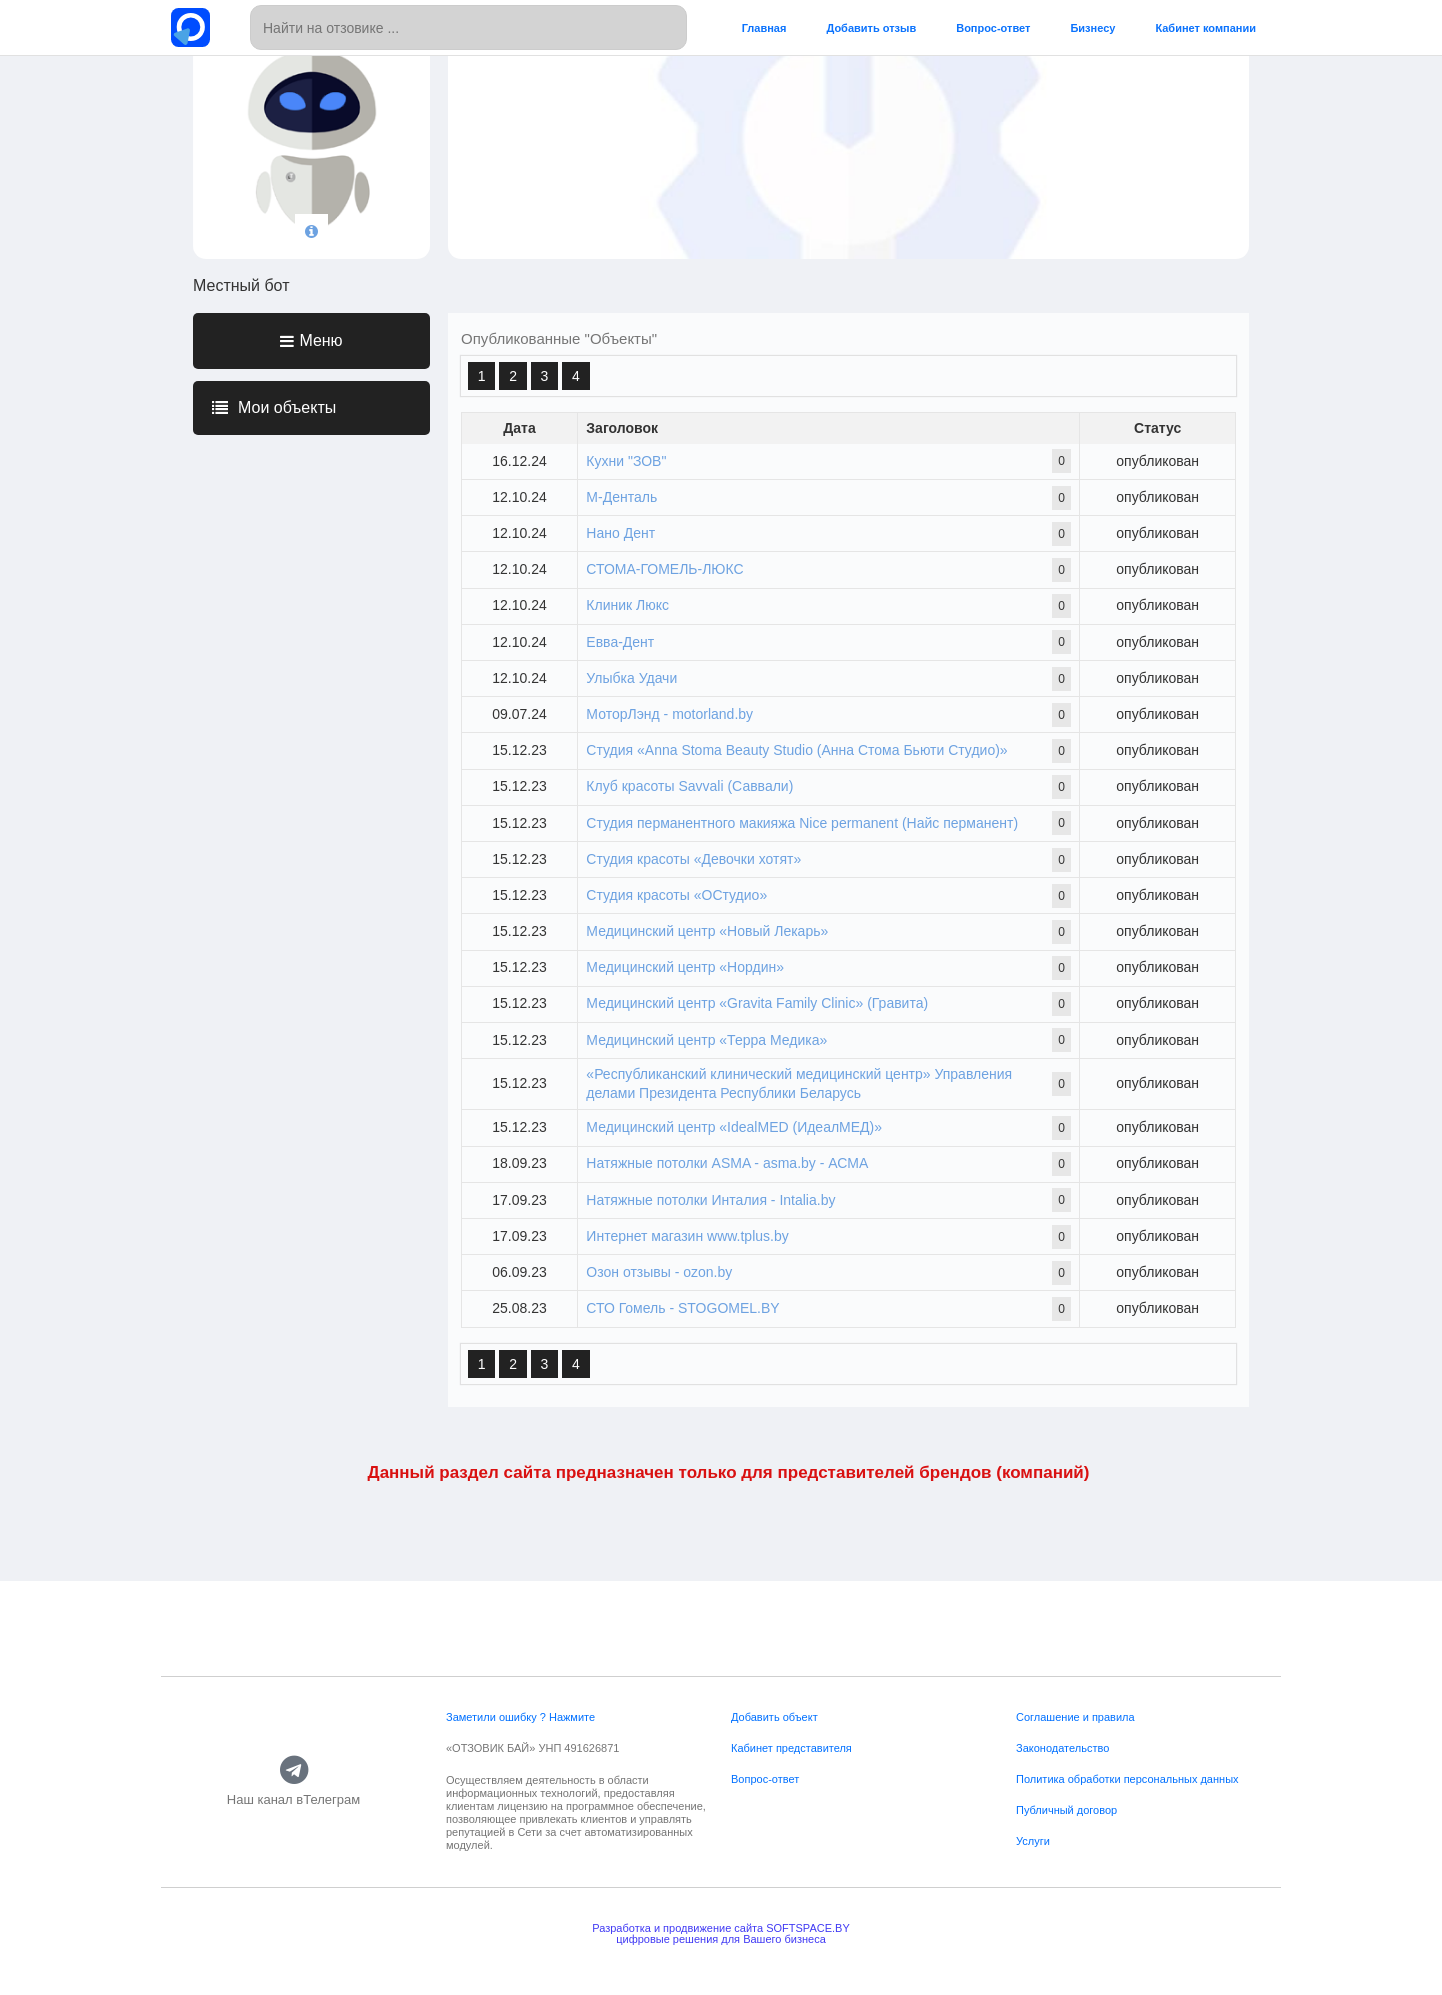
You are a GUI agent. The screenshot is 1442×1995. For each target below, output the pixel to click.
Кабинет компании (1205, 28)
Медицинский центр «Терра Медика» (706, 1040)
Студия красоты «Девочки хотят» (693, 859)
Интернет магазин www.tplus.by (687, 1236)
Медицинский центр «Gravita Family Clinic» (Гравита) (757, 1003)
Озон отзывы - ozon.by (659, 1272)
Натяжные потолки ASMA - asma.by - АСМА (727, 1163)
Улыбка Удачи (631, 678)
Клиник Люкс (627, 605)
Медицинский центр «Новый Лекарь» (707, 931)
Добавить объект (774, 1717)
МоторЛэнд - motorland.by (669, 714)
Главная (764, 28)
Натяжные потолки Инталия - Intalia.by (710, 1200)
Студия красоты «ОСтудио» (676, 895)
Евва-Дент (620, 642)
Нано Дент (620, 533)
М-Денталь (621, 497)
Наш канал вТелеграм (293, 1800)
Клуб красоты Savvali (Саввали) (689, 786)
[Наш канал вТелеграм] (294, 1771)
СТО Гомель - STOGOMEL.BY (682, 1308)
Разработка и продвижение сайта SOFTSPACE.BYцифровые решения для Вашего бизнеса (721, 1933)
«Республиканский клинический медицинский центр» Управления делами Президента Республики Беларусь (799, 1084)
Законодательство (1062, 1748)
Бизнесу (1092, 28)
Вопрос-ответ (993, 28)
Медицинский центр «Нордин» (685, 967)
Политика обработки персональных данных (1127, 1779)
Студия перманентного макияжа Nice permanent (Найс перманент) (802, 823)
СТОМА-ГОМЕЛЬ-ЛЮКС (664, 569)
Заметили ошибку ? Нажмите (520, 1717)
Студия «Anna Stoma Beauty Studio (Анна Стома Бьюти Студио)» (796, 750)
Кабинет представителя (791, 1748)
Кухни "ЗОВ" (626, 461)
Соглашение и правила (1075, 1717)
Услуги (1033, 1841)
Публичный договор (1066, 1810)
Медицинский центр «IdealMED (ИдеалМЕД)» (734, 1127)
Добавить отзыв (871, 28)
